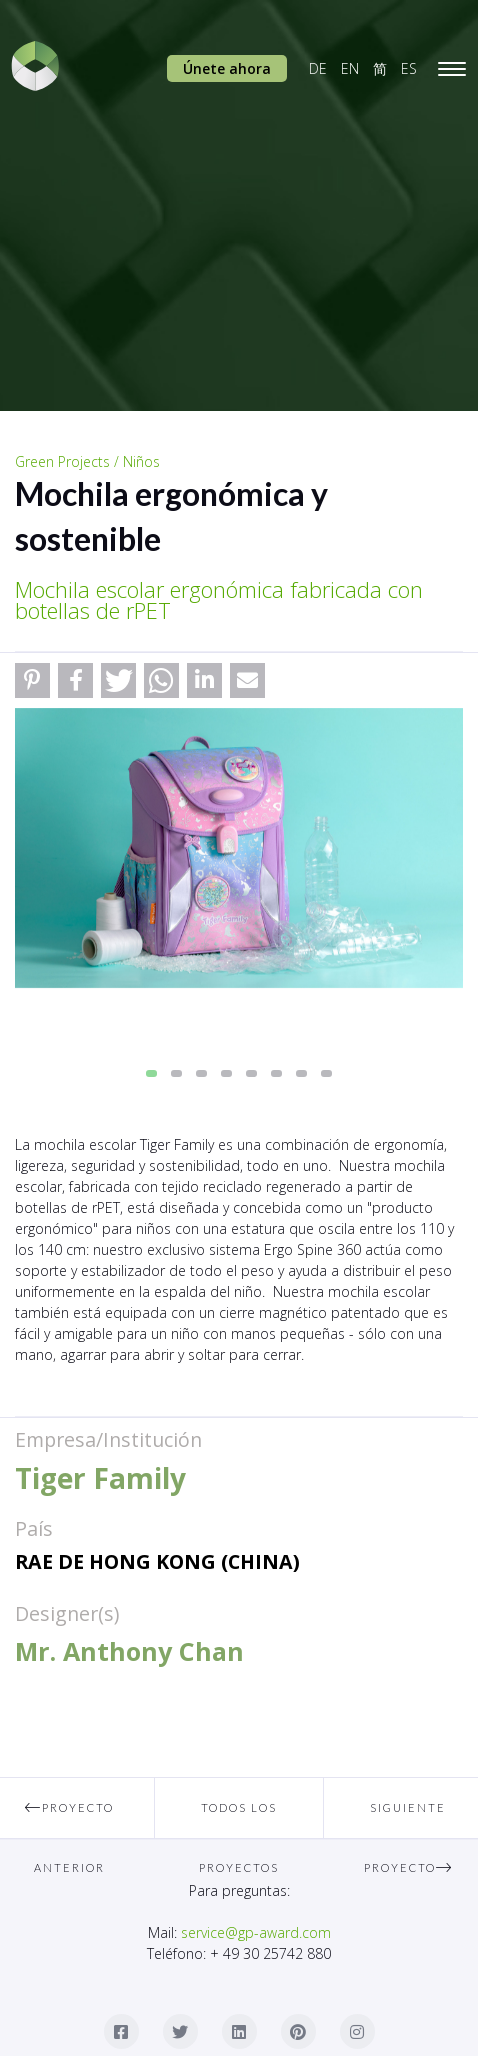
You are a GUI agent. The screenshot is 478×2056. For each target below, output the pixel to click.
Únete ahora (227, 68)
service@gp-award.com (256, 1932)
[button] (32, 680)
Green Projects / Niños (87, 461)
